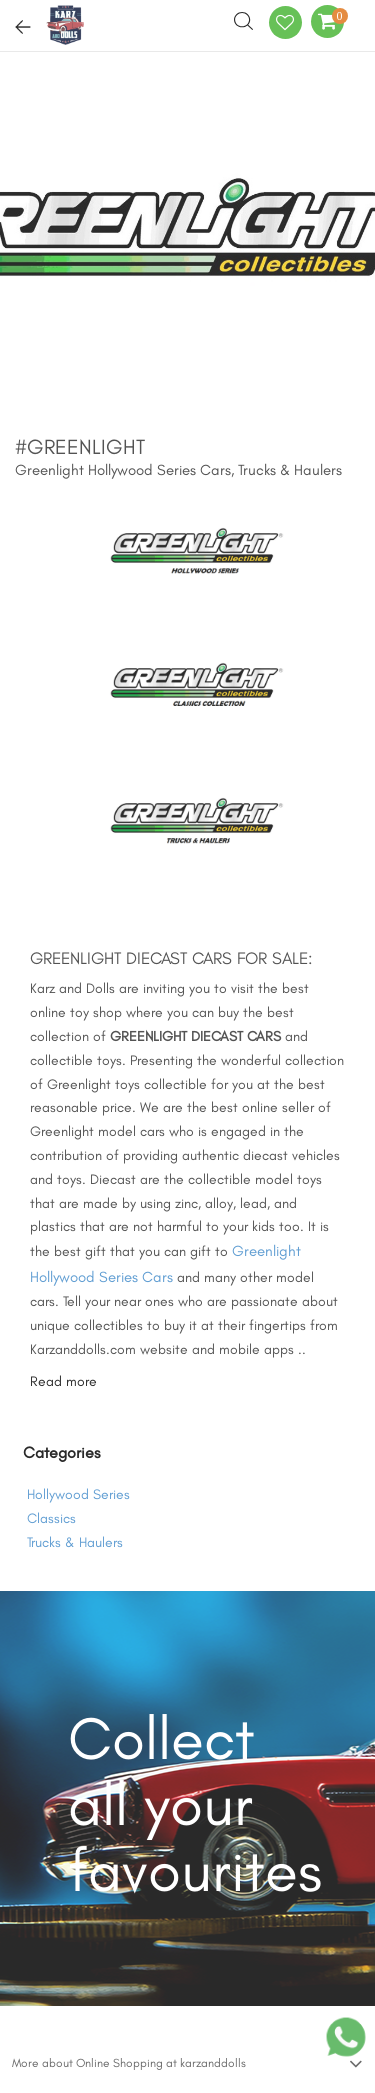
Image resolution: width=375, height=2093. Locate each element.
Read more (63, 1381)
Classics (51, 1518)
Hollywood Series (78, 1494)
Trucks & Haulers (75, 1542)
